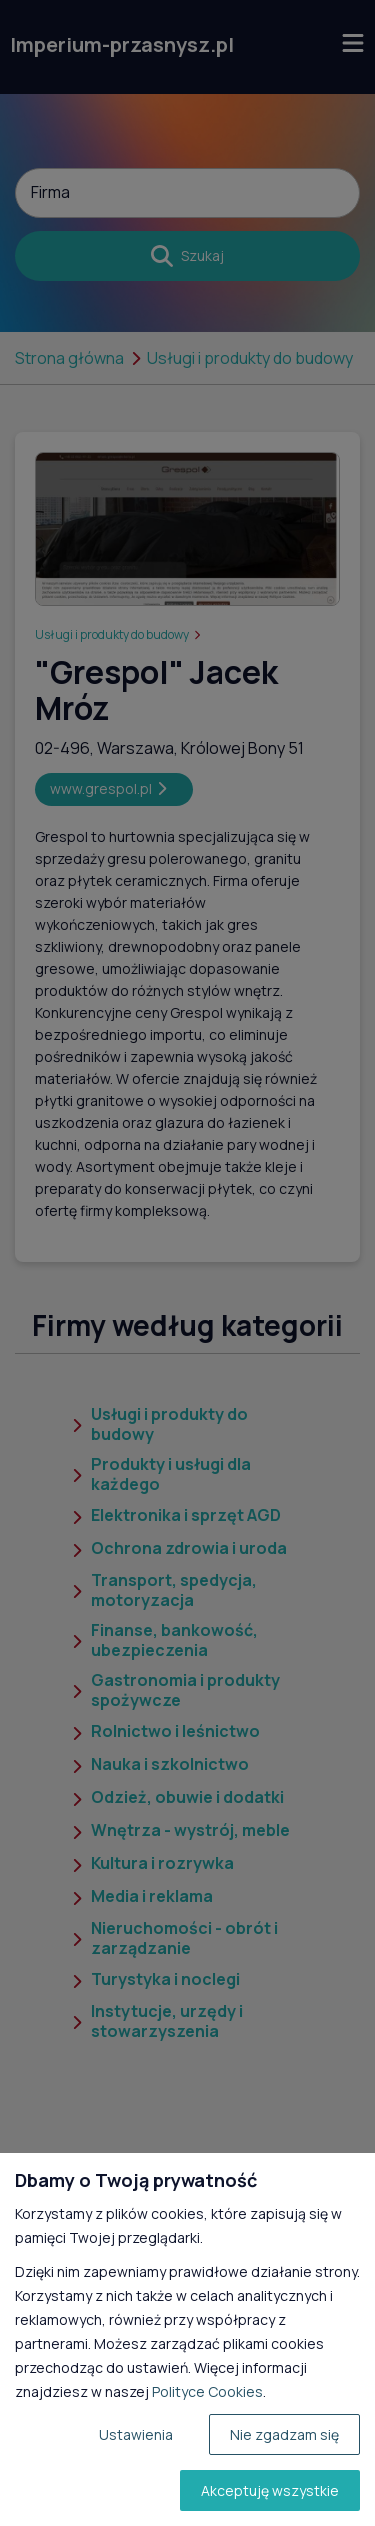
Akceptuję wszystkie (270, 2490)
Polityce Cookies (207, 2391)
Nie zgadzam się (284, 2434)
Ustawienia (136, 2434)
